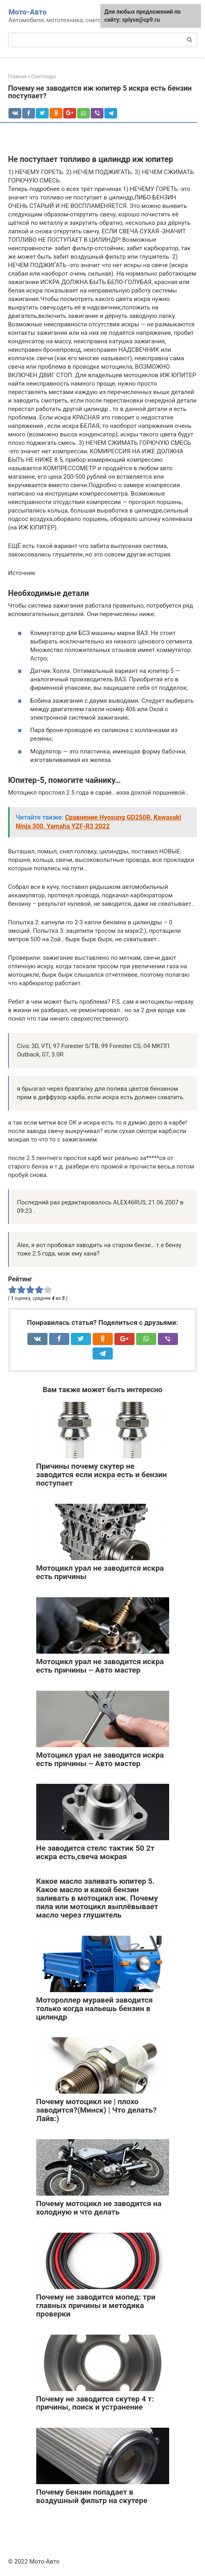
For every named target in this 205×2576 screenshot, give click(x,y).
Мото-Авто (27, 12)
